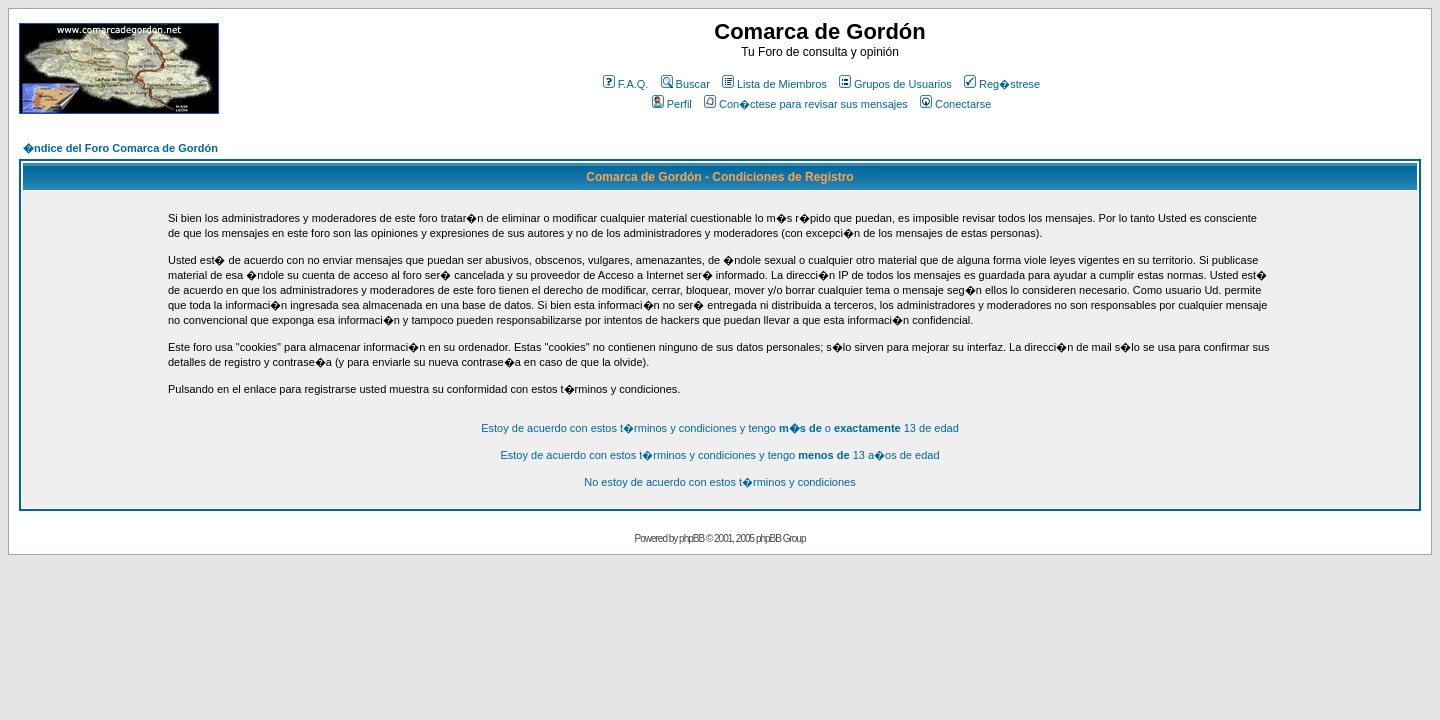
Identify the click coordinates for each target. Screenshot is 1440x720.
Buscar (685, 84)
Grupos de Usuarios (895, 84)
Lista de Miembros (774, 84)
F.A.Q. (626, 84)
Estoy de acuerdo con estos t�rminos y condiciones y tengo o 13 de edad (720, 428)
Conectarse (955, 104)
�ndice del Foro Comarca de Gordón (120, 148)
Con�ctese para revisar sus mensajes (806, 104)
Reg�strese (1002, 84)
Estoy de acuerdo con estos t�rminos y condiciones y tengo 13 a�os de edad (719, 455)
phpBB (691, 538)
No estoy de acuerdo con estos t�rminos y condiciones (719, 482)
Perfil (672, 104)
